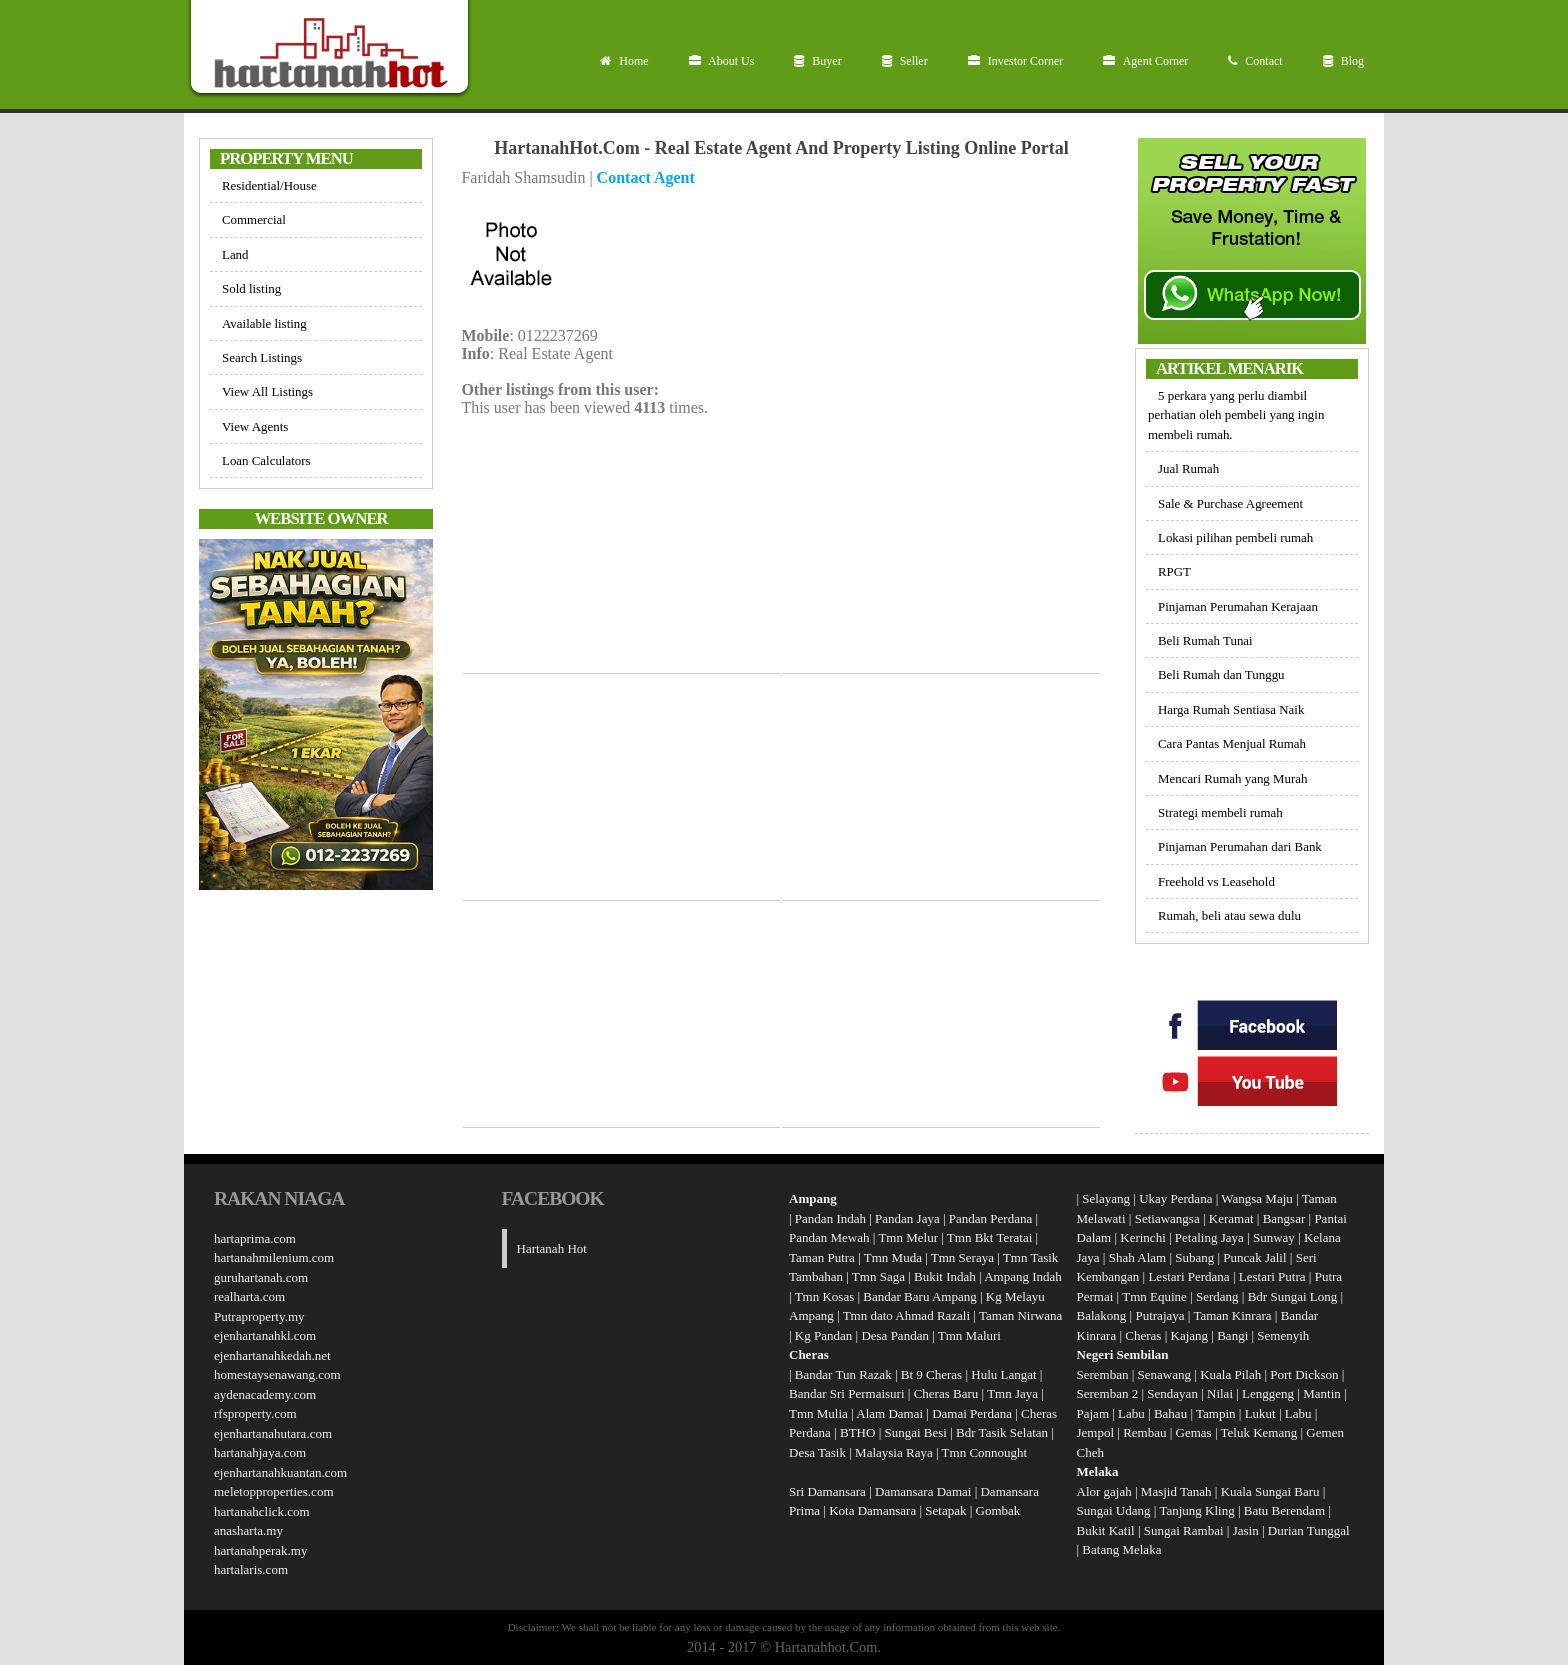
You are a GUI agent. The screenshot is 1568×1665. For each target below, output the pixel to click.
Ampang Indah (1023, 1276)
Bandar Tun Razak (843, 1374)
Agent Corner (1145, 61)
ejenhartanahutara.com (273, 1433)
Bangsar (1284, 1218)
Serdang (1217, 1296)
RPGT (1174, 571)
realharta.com (249, 1296)
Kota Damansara (872, 1510)
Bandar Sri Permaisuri (847, 1393)
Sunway (1274, 1237)
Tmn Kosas (825, 1296)
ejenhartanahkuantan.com (280, 1472)
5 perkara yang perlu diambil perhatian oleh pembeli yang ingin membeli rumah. (1236, 415)
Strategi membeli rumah (1220, 812)
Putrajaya (1159, 1315)
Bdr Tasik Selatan (1002, 1432)
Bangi (1232, 1335)
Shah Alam (1137, 1257)
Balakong (1102, 1315)
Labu (1131, 1413)
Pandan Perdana (990, 1218)
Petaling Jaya (1209, 1237)
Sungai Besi (915, 1432)
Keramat (1231, 1218)
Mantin (1322, 1393)
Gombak (998, 1510)
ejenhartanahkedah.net (272, 1355)
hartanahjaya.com (260, 1452)
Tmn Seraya (962, 1257)
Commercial (254, 219)
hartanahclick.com (262, 1511)
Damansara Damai (923, 1491)
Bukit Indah (945, 1276)
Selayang (1106, 1198)
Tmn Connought (985, 1452)
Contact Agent (646, 177)
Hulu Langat (1003, 1374)
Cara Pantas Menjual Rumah (1232, 743)
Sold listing (251, 288)
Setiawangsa (1167, 1218)
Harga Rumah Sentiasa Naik (1231, 709)
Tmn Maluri (969, 1335)
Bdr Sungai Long (1293, 1296)
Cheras (1143, 1335)
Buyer (817, 61)
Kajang (1190, 1335)
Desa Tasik (817, 1452)
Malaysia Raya (894, 1452)
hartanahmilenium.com (274, 1257)
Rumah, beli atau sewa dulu (1229, 915)
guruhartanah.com (261, 1277)
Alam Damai (889, 1413)
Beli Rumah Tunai (1205, 640)
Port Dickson (1306, 1374)
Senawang (1166, 1374)
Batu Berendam (1286, 1510)
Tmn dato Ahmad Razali (906, 1315)
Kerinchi (1142, 1237)
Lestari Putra (1272, 1276)
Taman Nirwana (1020, 1315)
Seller (905, 61)
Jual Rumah (1188, 468)
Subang (1194, 1257)
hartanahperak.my (260, 1550)
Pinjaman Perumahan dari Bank (1240, 846)
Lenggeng (1269, 1393)
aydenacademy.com (265, 1394)
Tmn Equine (1154, 1296)
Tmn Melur (908, 1237)
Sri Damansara (827, 1491)
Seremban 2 (1109, 1393)
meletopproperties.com (274, 1491)
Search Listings (262, 357)
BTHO (857, 1432)
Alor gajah (1104, 1491)
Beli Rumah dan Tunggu (1221, 674)
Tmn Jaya (1012, 1393)
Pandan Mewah (829, 1237)
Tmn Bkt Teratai (990, 1237)
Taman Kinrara (1232, 1315)
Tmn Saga (878, 1276)
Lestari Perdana (1188, 1276)
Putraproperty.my (259, 1316)
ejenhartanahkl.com (265, 1335)
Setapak (945, 1510)
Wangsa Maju (1257, 1198)
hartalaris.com (251, 1569)
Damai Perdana (972, 1413)
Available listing (264, 323)
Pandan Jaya (907, 1218)
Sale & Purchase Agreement (1230, 503)
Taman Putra (822, 1257)
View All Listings (267, 391)
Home (624, 61)
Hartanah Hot (552, 1248)
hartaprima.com (255, 1238)
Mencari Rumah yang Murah (1232, 778)
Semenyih (1283, 1335)
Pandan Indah (830, 1218)
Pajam (1095, 1413)
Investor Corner (1016, 61)
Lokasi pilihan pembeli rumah (1235, 537)
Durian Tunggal (1309, 1530)
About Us (722, 61)
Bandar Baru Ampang (919, 1296)
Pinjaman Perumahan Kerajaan (1238, 606)
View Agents (255, 426)
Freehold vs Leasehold (1216, 881)
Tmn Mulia (818, 1413)
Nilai (1221, 1393)
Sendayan (1174, 1393)
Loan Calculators (266, 460)
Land (235, 254)
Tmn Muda (893, 1257)
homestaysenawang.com (277, 1374)
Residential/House (269, 185)
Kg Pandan (823, 1335)
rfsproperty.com (255, 1413)
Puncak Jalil (1254, 1257)
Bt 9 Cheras (931, 1374)
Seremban (1104, 1374)
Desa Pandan (895, 1335)
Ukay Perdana (1175, 1198)
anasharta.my (248, 1530)
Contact (1255, 61)
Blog (1343, 61)
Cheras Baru (946, 1393)
